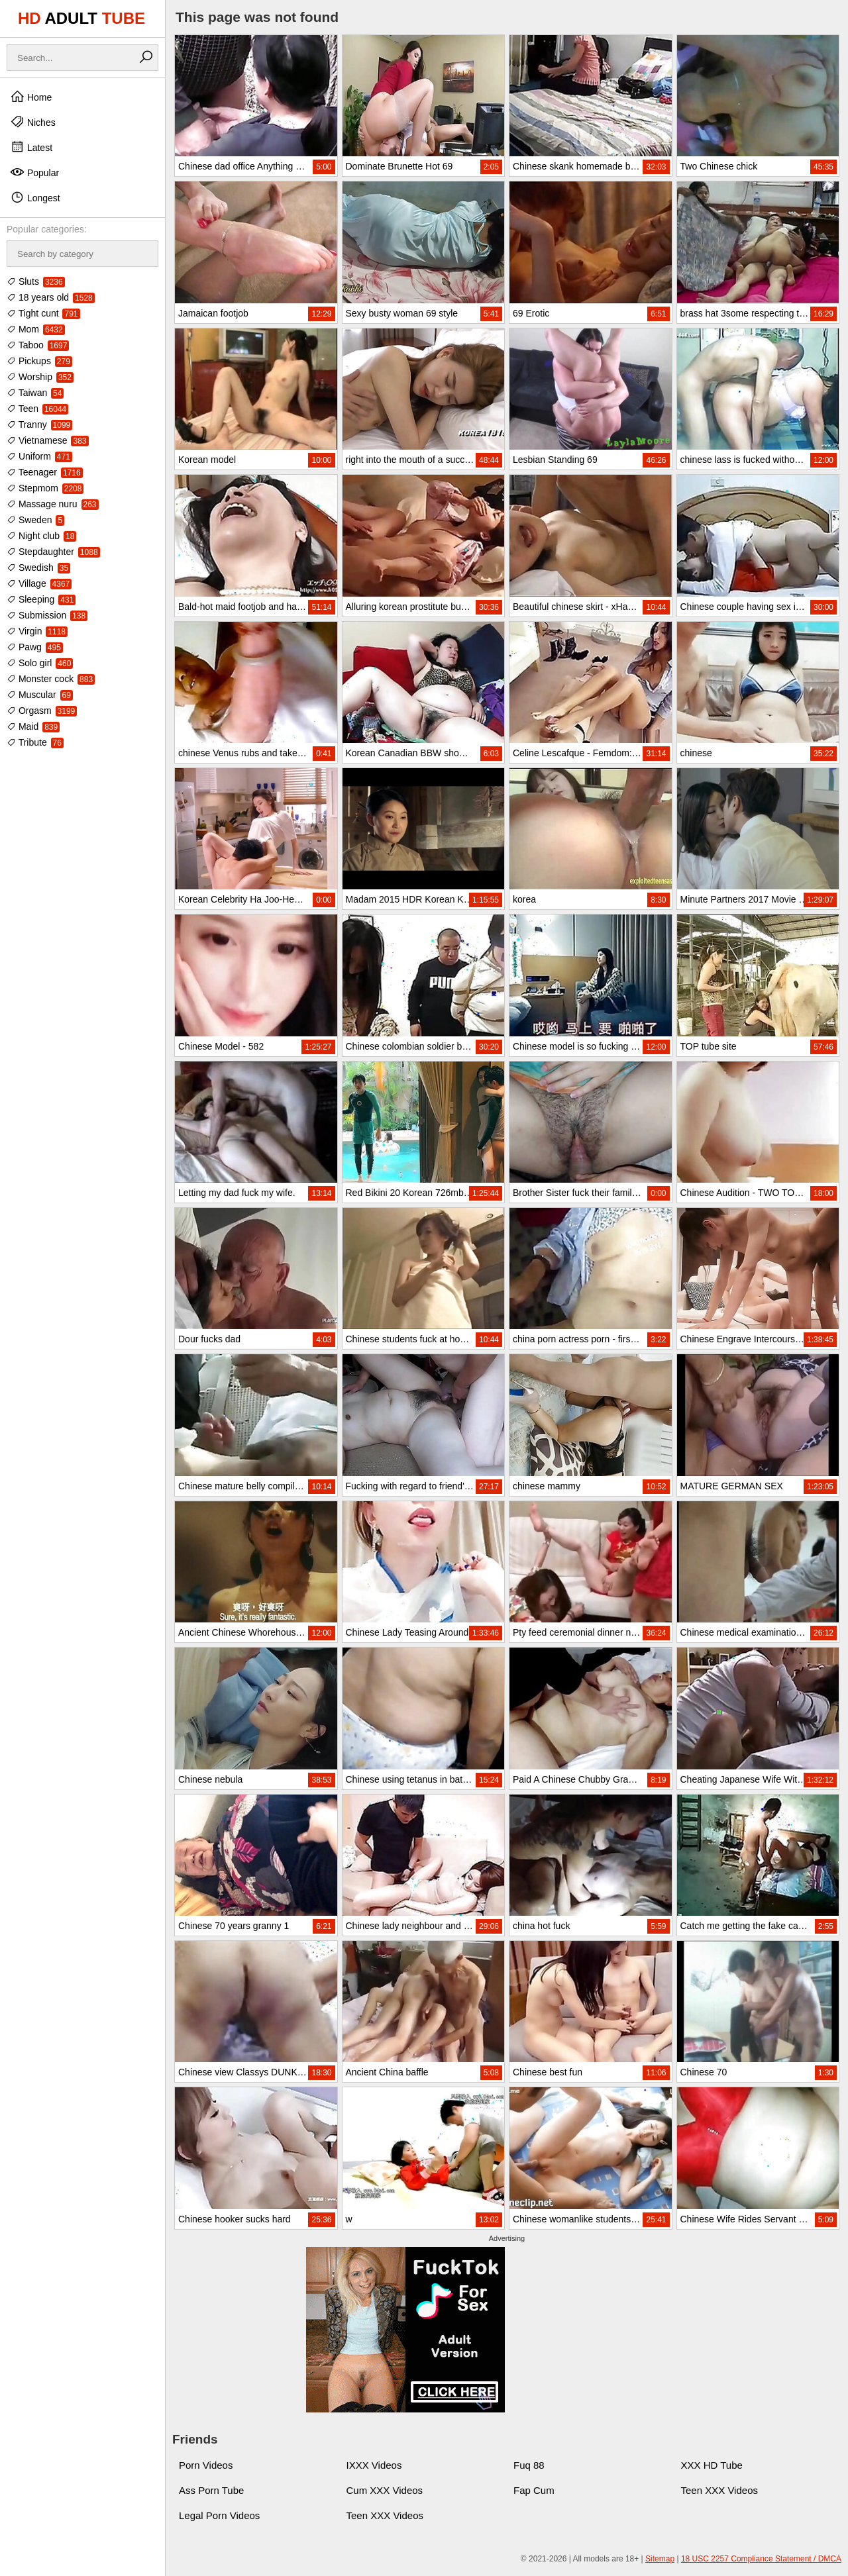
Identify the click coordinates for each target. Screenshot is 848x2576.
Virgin (37, 631)
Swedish (38, 567)
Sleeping (41, 599)
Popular (34, 172)
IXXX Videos (374, 2465)
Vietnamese (48, 440)
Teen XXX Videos (719, 2490)
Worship (40, 377)
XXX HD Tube (712, 2465)
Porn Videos (206, 2465)
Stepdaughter (53, 551)
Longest (35, 197)
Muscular (40, 694)
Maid (33, 726)
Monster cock (51, 678)
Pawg (35, 647)
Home (31, 96)
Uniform (39, 456)
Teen (37, 408)
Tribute (35, 742)
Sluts (36, 281)
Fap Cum (534, 2490)
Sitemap (659, 2558)
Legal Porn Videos (219, 2515)
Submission (47, 615)
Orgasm (42, 710)
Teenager (45, 472)
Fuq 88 (529, 2465)
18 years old (51, 297)
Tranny (39, 424)
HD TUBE (81, 18)
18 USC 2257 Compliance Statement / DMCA (761, 2558)
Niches (33, 122)
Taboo (38, 345)
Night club (41, 535)
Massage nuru (53, 504)
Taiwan (35, 392)
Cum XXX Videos (384, 2490)
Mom (36, 329)
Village (39, 583)
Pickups (39, 361)
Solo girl (40, 663)
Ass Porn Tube (211, 2490)
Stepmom (45, 488)
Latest (31, 147)
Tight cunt (43, 313)
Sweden (35, 520)
